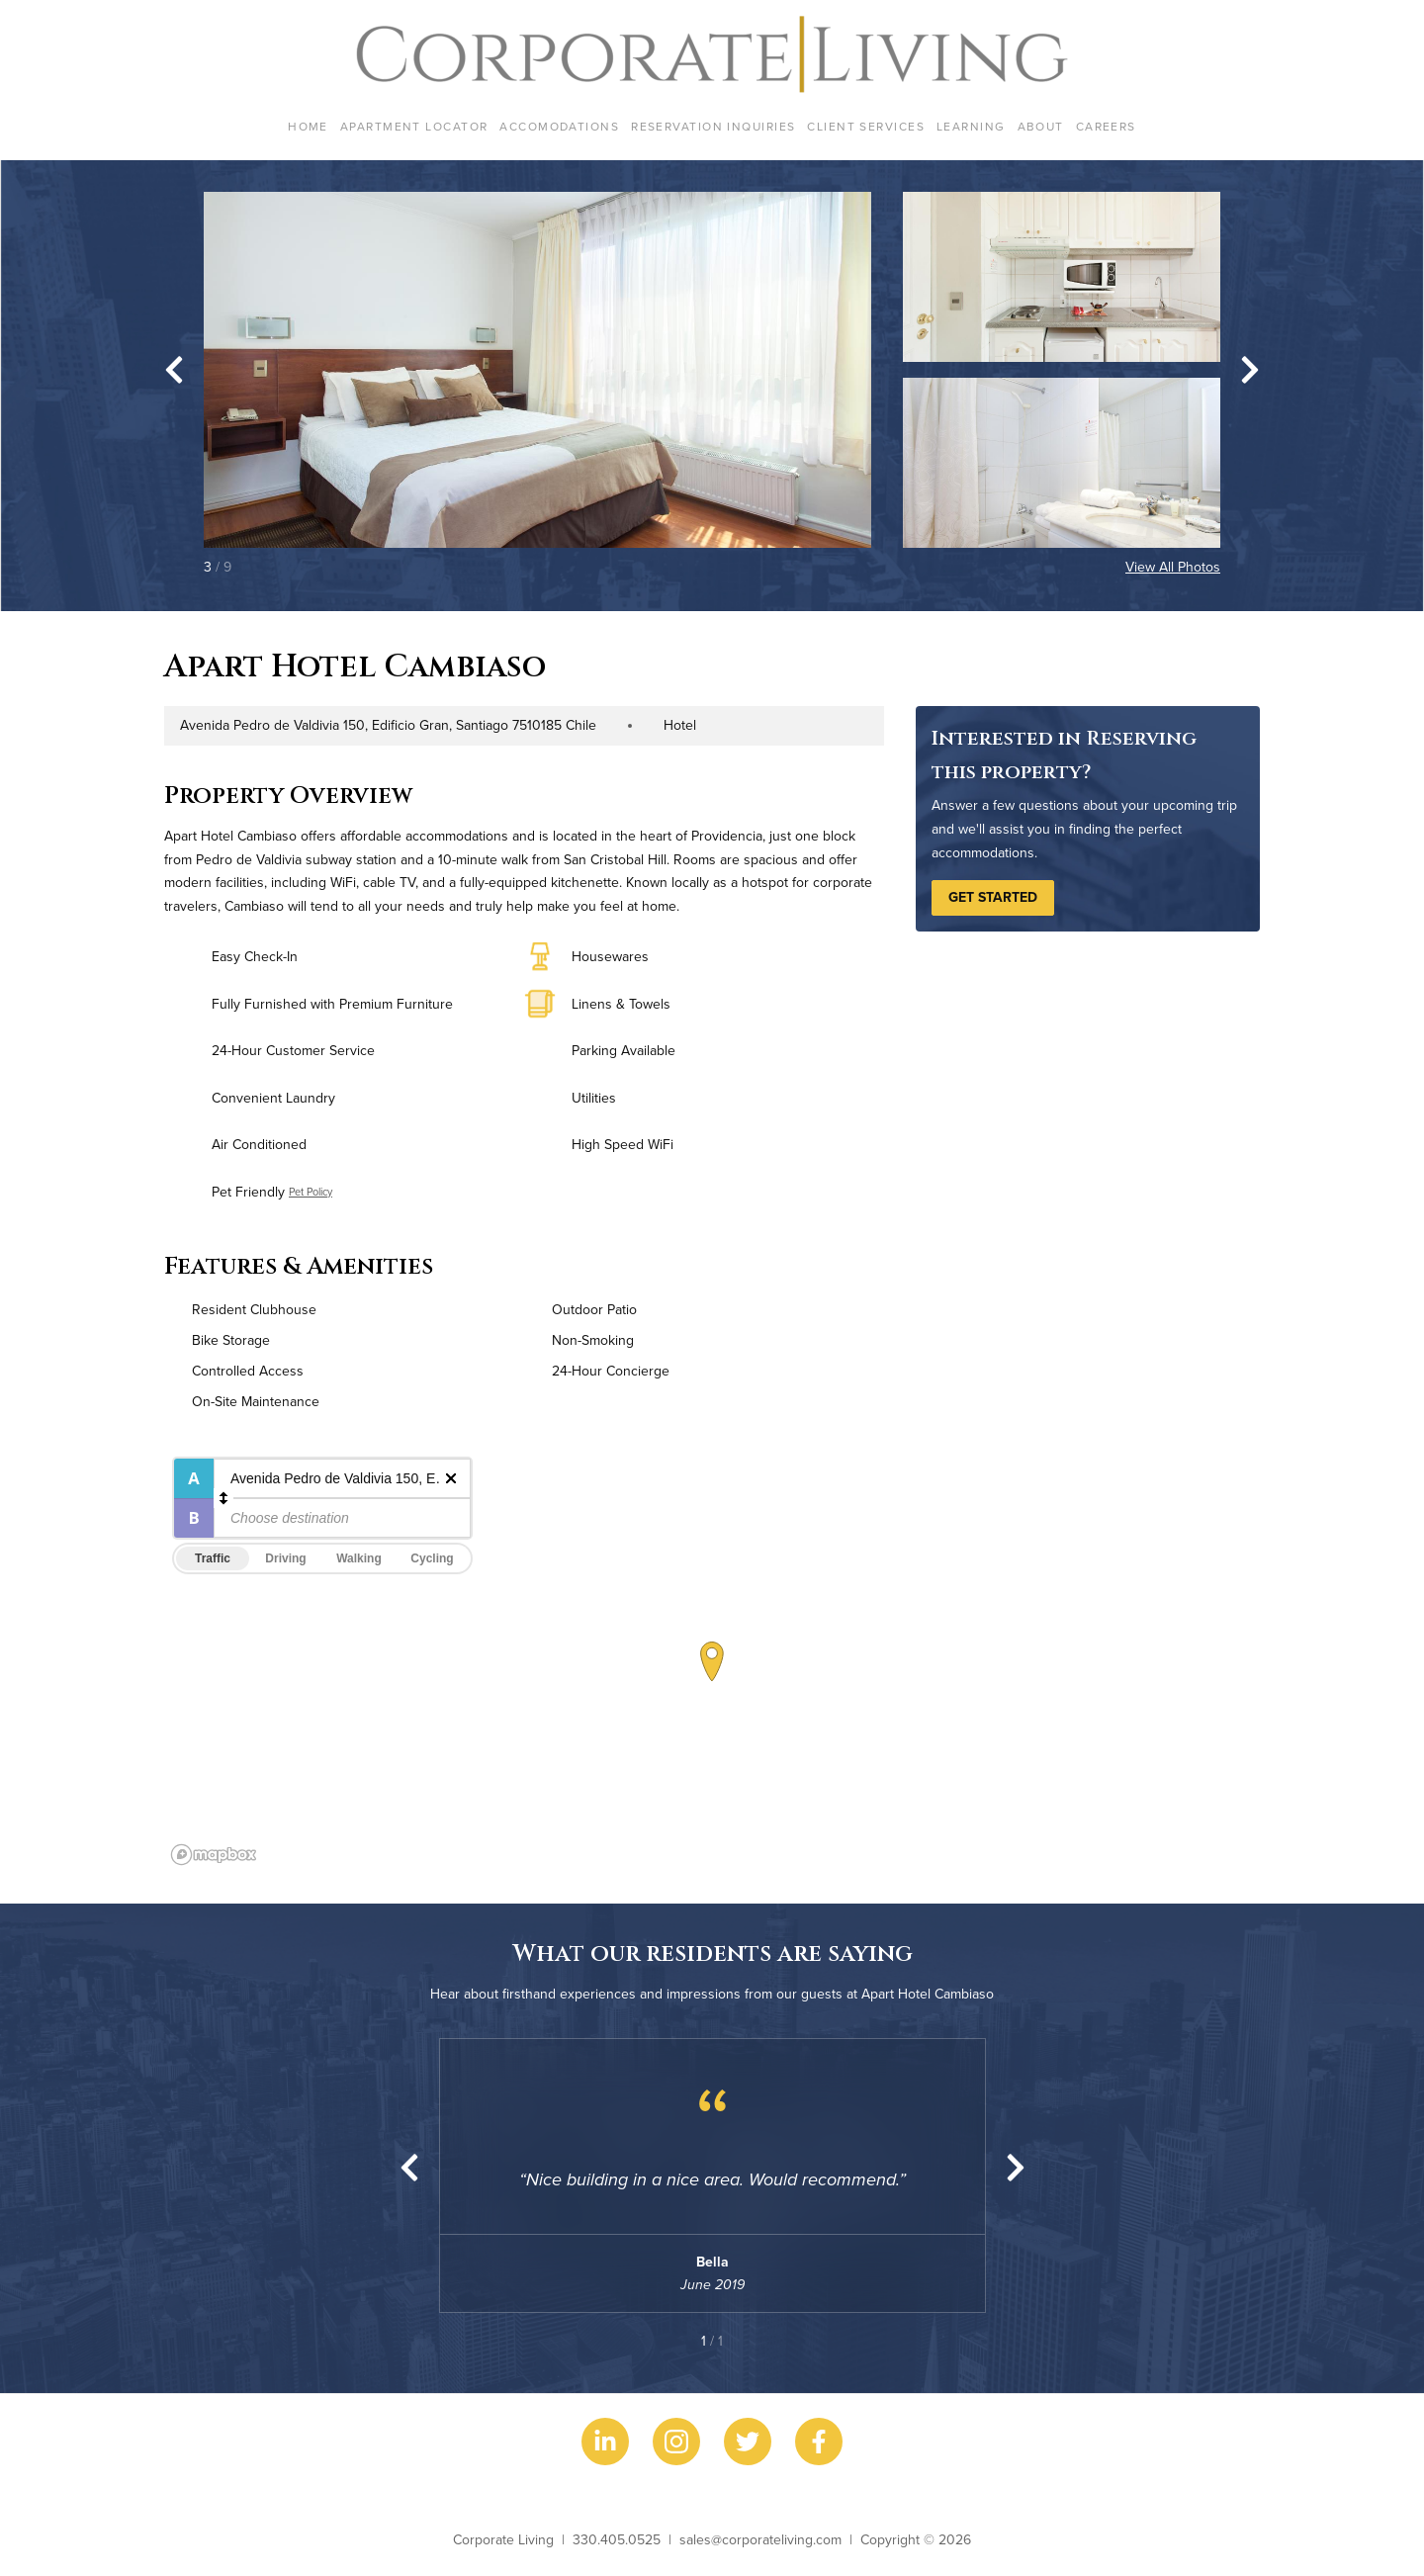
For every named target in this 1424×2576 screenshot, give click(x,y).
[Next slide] (1250, 370)
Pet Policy (310, 1191)
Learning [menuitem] (971, 126)
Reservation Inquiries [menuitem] (713, 126)
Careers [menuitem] (1106, 126)
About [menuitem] (1041, 126)
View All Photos (1172, 567)
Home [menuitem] (308, 126)
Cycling (431, 1558)
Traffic (212, 1558)
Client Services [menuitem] (866, 126)
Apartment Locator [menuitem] (414, 126)
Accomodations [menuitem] (559, 126)
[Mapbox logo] (213, 1854)
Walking (359, 1558)
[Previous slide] (409, 2167)
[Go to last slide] (174, 370)
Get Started (992, 897)
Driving (285, 1558)
